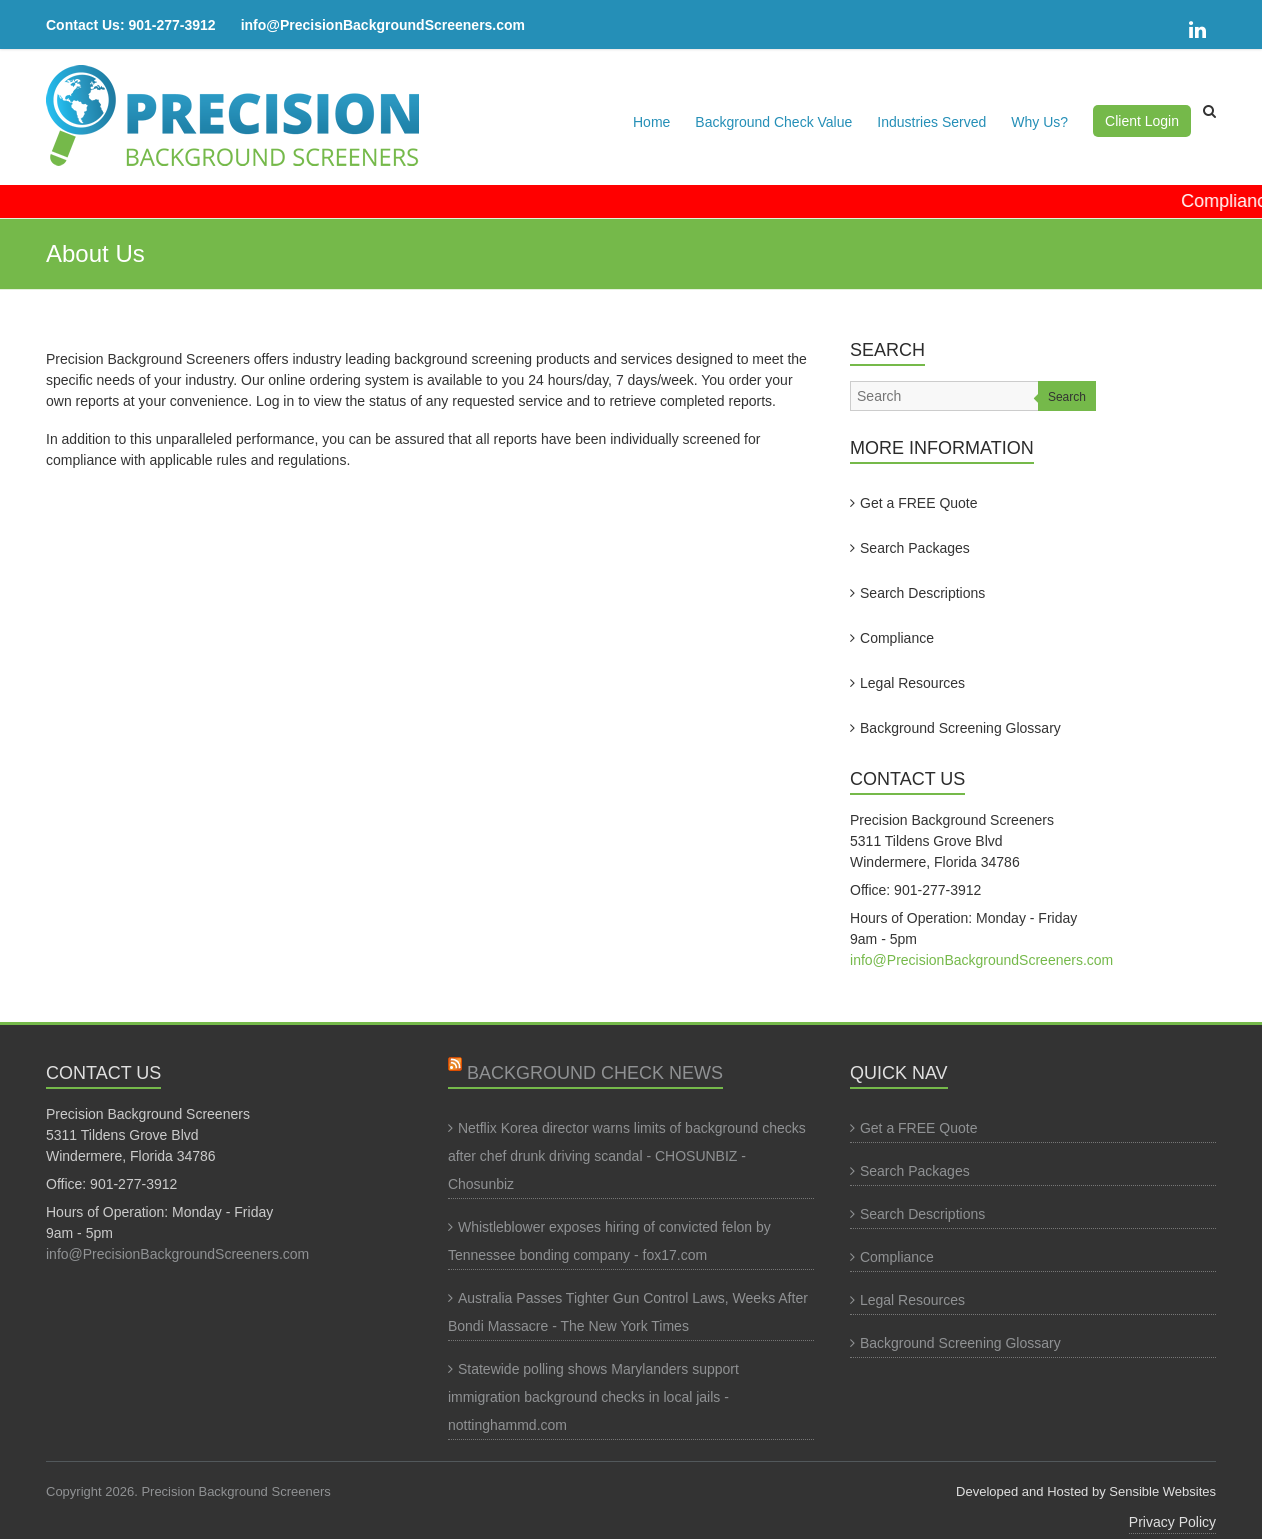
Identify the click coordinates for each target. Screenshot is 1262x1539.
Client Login (1142, 121)
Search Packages (915, 548)
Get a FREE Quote (919, 503)
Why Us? (1039, 122)
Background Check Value (773, 122)
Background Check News (595, 1073)
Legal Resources (912, 683)
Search (1067, 397)
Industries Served (931, 122)
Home (651, 122)
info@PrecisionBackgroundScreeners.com (383, 25)
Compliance (897, 638)
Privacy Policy (1172, 1522)
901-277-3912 (171, 25)
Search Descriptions (922, 593)
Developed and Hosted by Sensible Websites (1086, 1491)
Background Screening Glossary (960, 728)
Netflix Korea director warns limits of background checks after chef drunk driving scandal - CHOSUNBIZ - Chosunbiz (627, 1156)
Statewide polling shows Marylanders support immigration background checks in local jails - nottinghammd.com (593, 1397)
